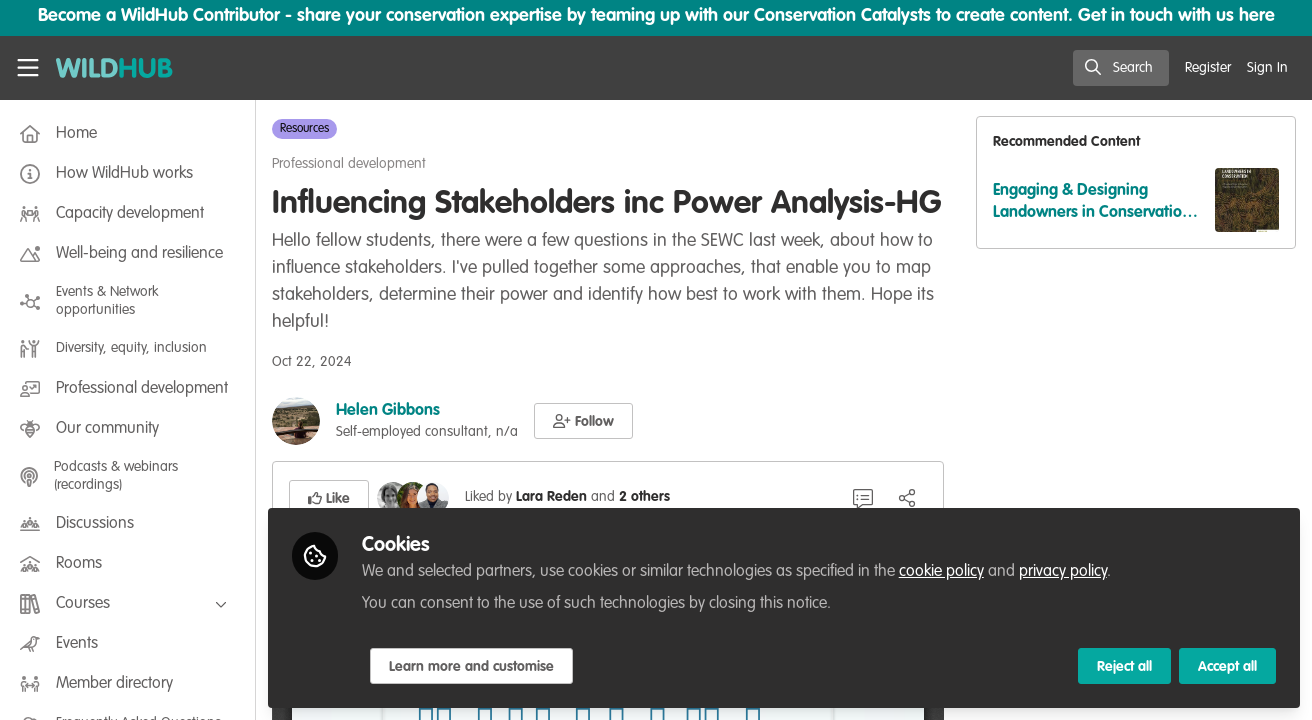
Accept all (1227, 667)
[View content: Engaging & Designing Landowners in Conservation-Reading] (1247, 200)
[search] (1121, 68)
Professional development (349, 164)
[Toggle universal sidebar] (28, 68)
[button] (583, 421)
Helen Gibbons (388, 411)
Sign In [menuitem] (1267, 68)
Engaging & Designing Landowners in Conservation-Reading (1095, 203)
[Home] (114, 68)
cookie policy (941, 572)
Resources (304, 129)
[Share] (907, 498)
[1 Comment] (863, 498)
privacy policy (1063, 572)
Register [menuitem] (1208, 68)
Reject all (1124, 667)
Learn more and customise (471, 667)
